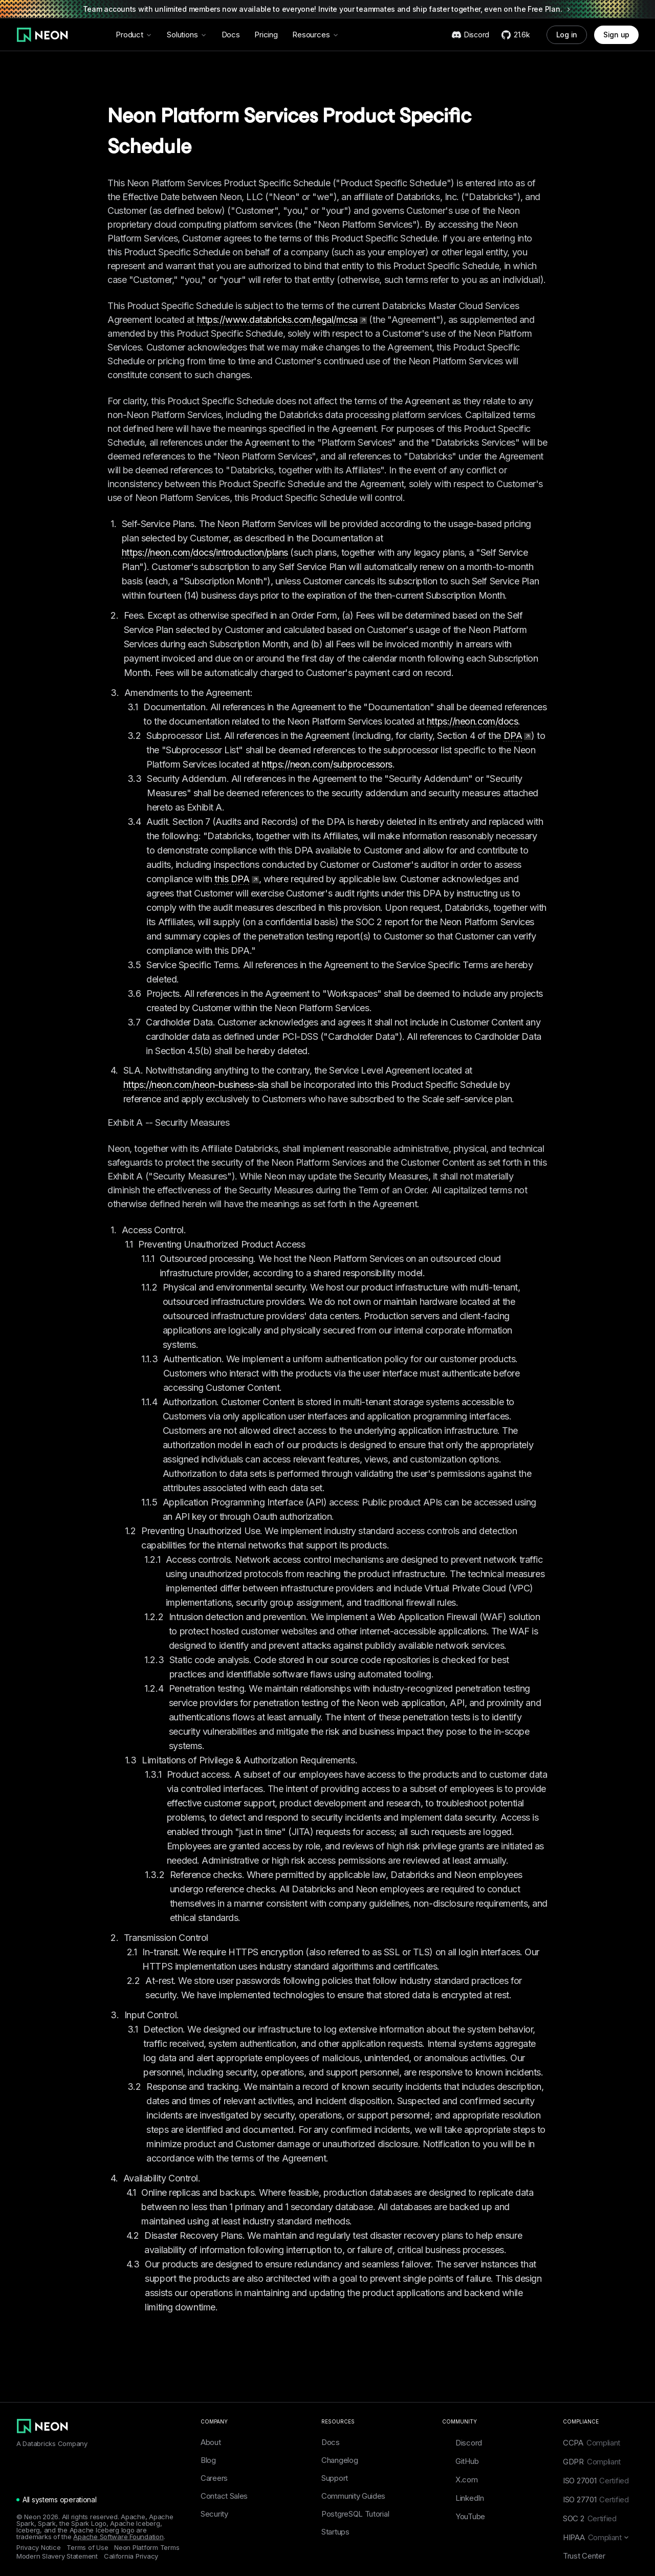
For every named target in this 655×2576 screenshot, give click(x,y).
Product (134, 34)
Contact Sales (224, 2496)
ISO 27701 (596, 2499)
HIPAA (596, 2537)
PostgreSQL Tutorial (355, 2513)
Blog (208, 2460)
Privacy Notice (38, 2547)
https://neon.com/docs (472, 721)
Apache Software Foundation (118, 2537)
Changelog (339, 2460)
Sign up (616, 34)
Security (214, 2513)
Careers (214, 2478)
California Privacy (131, 2556)
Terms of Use (87, 2547)
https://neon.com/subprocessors (326, 764)
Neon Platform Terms (146, 2547)
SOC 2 (590, 2518)
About (211, 2442)
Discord (462, 2442)
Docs (231, 34)
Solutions (187, 34)
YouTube (463, 2516)
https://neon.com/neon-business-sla (196, 1084)
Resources (315, 34)
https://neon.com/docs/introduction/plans (205, 552)
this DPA (236, 879)
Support (334, 2478)
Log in (566, 34)
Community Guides (353, 2496)
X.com (460, 2479)
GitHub (460, 2460)
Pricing (266, 34)
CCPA (591, 2443)
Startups (335, 2531)
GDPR (592, 2461)
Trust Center (584, 2555)
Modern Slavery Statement (57, 2556)
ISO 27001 (596, 2480)
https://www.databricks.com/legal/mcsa (282, 319)
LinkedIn (463, 2497)
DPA (518, 735)
